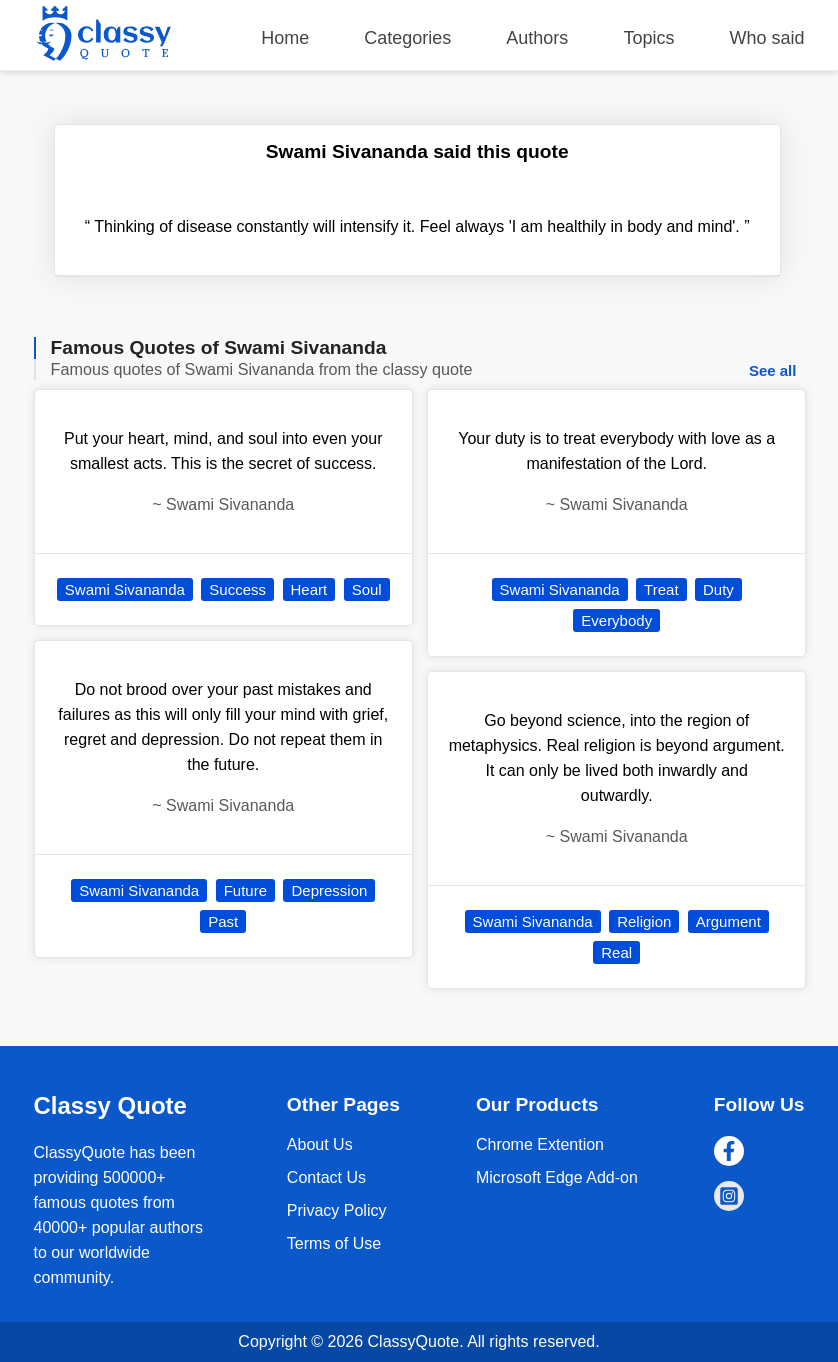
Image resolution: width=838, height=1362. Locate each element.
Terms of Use (334, 1243)
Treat (661, 589)
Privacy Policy (337, 1210)
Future (245, 890)
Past (223, 921)
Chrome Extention (540, 1144)
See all (773, 370)
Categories (407, 38)
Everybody (616, 620)
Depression (329, 890)
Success (237, 589)
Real (616, 952)
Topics (648, 38)
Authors (537, 38)
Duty (718, 589)
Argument (728, 921)
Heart (309, 589)
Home (285, 38)
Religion (644, 921)
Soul (367, 589)
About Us (320, 1144)
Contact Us (326, 1177)
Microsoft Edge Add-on (557, 1177)
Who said (766, 38)
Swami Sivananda (125, 589)
